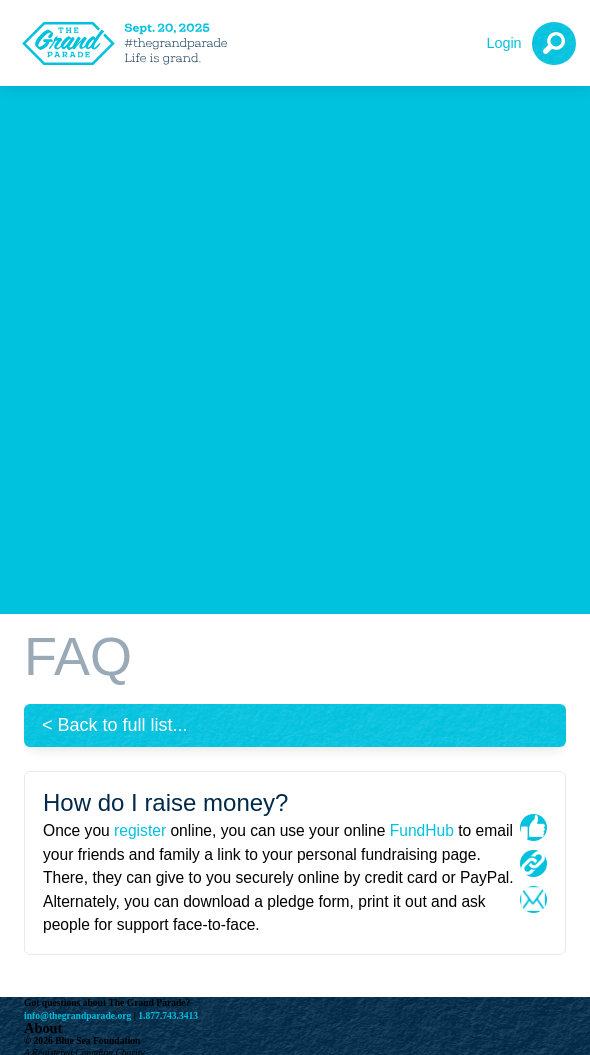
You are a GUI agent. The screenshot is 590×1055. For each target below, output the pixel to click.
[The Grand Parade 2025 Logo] (130, 43)
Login (503, 43)
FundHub (422, 830)
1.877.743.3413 (168, 1015)
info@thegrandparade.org (77, 1015)
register (140, 830)
